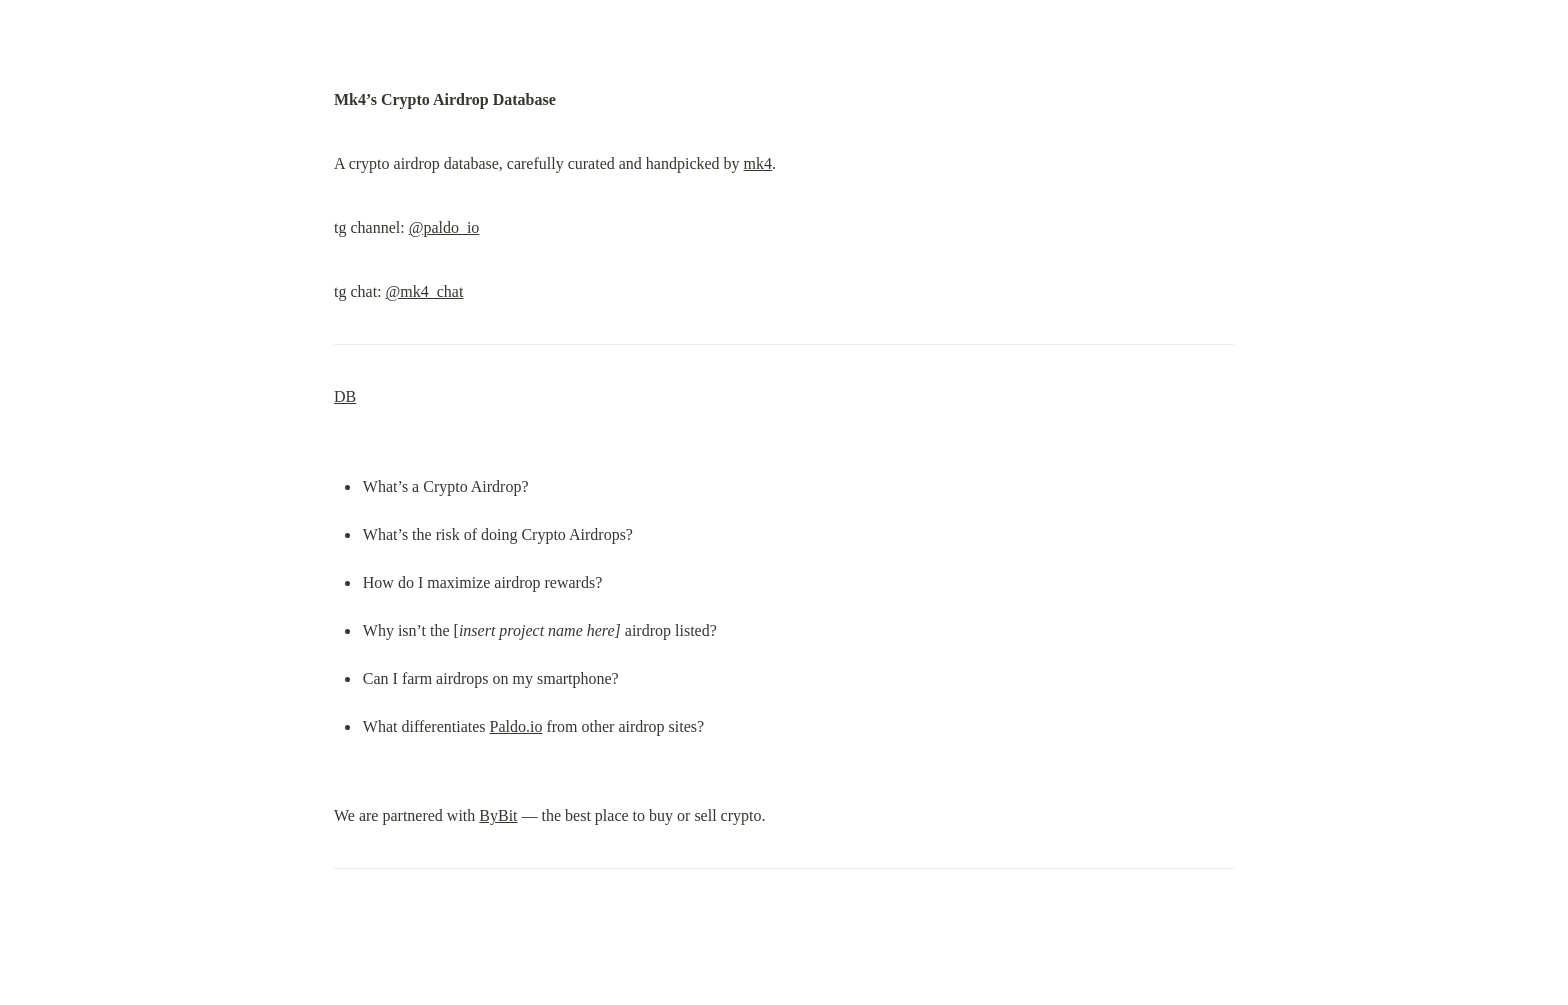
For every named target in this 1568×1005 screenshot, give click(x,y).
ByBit (498, 815)
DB (345, 396)
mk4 (758, 163)
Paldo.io (516, 726)
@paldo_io (444, 227)
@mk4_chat (425, 291)
